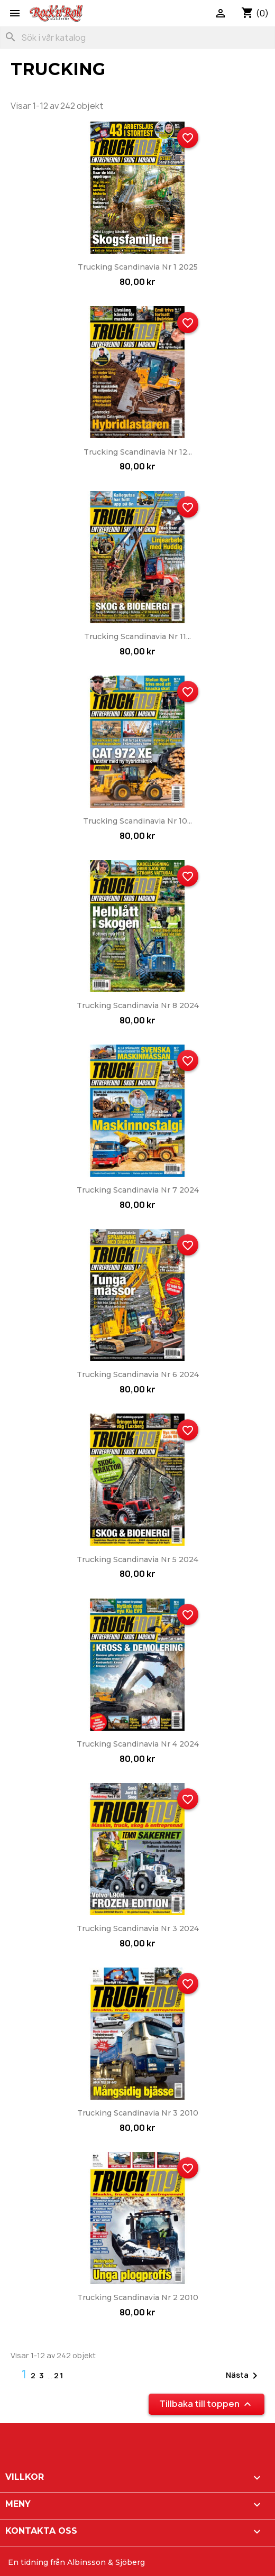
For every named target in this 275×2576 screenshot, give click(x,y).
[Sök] (137, 37)
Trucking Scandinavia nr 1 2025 (138, 267)
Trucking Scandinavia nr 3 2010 (137, 2113)
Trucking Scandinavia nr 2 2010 (137, 2297)
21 (59, 2375)
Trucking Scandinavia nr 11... (137, 636)
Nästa (243, 2375)
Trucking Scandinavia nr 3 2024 (138, 1928)
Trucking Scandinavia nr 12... (138, 452)
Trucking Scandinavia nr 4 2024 (138, 1744)
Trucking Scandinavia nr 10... (137, 821)
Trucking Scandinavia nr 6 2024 (138, 1374)
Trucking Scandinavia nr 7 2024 (138, 1190)
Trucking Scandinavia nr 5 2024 (137, 1559)
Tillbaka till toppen (206, 2404)
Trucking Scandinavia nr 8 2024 (138, 1005)
